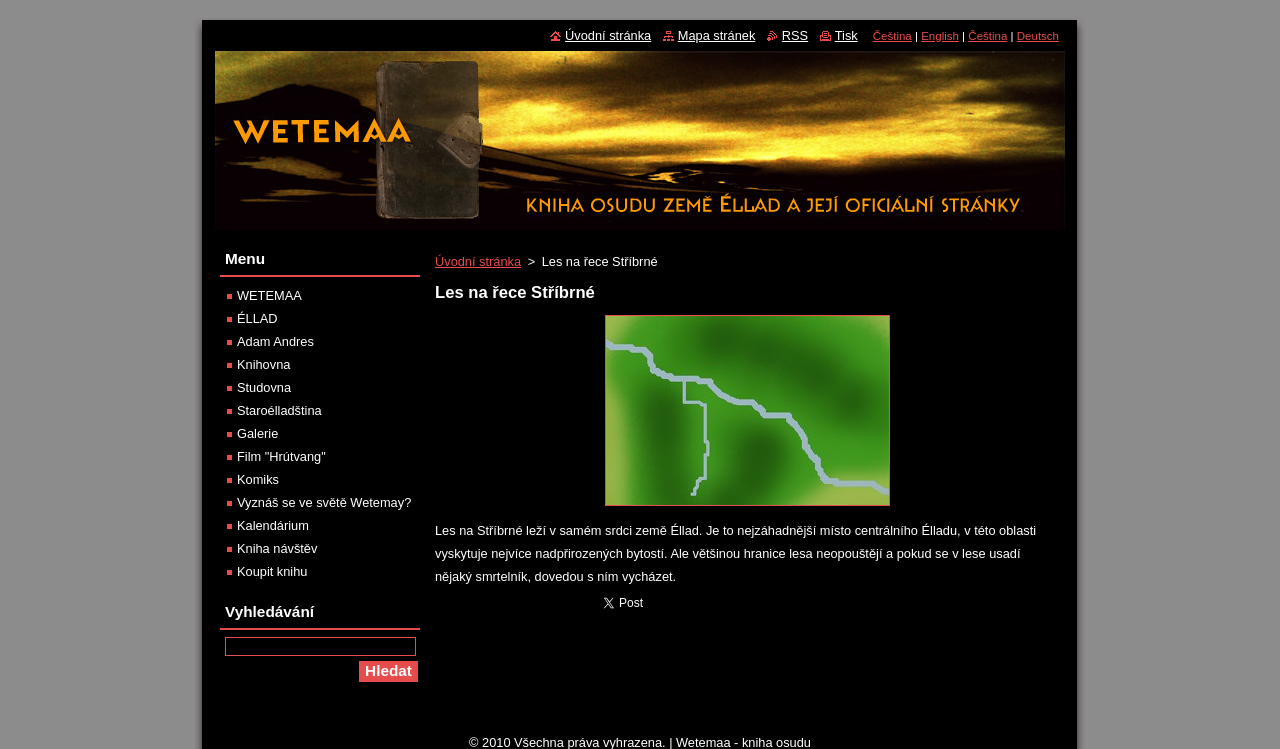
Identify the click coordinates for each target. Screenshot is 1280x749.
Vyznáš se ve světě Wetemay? (324, 502)
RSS (795, 35)
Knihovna (263, 364)
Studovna (264, 387)
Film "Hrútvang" (281, 456)
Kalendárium (273, 525)
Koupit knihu (272, 571)
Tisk (846, 35)
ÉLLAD (257, 318)
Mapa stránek (717, 35)
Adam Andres (275, 341)
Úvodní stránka (478, 261)
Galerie (257, 433)
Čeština (892, 36)
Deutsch (1038, 36)
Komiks (258, 479)
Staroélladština (279, 410)
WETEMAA (269, 295)
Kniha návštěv (277, 548)
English (940, 36)
